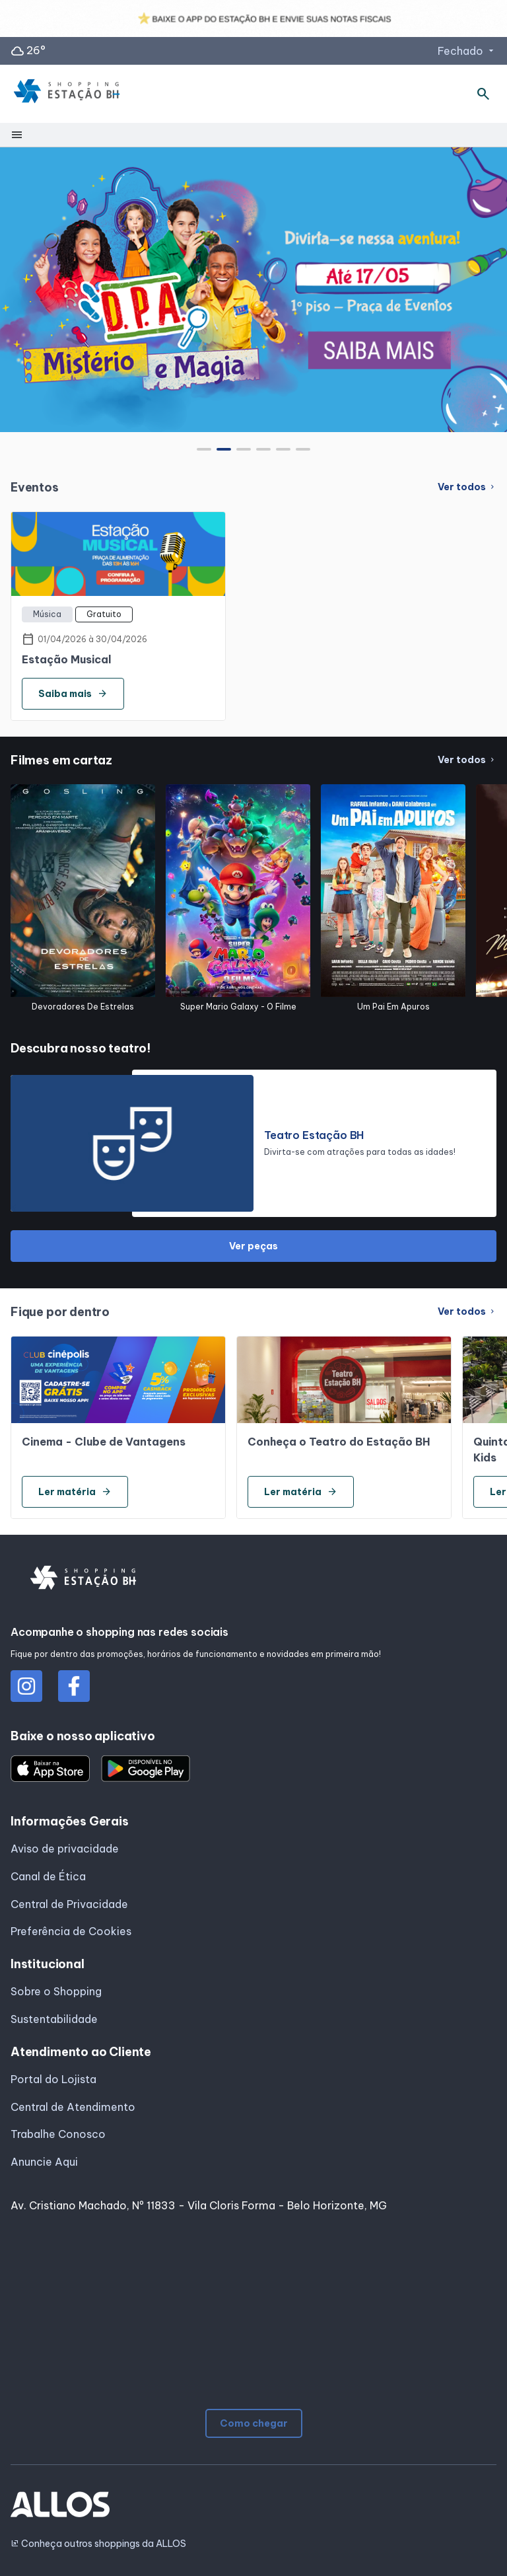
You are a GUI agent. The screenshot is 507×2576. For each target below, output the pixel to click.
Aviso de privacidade (65, 1848)
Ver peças (253, 1246)
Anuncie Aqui (44, 2161)
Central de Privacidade (69, 1904)
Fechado (467, 50)
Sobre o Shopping (56, 1991)
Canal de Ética (48, 1876)
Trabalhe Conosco (58, 2134)
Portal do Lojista (53, 2079)
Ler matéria (75, 1491)
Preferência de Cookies (71, 1931)
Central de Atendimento (73, 2107)
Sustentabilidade (54, 2019)
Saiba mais (73, 693)
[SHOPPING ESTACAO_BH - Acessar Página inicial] (67, 94)
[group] (253, 289)
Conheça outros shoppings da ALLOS (98, 2544)
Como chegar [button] (254, 2423)
